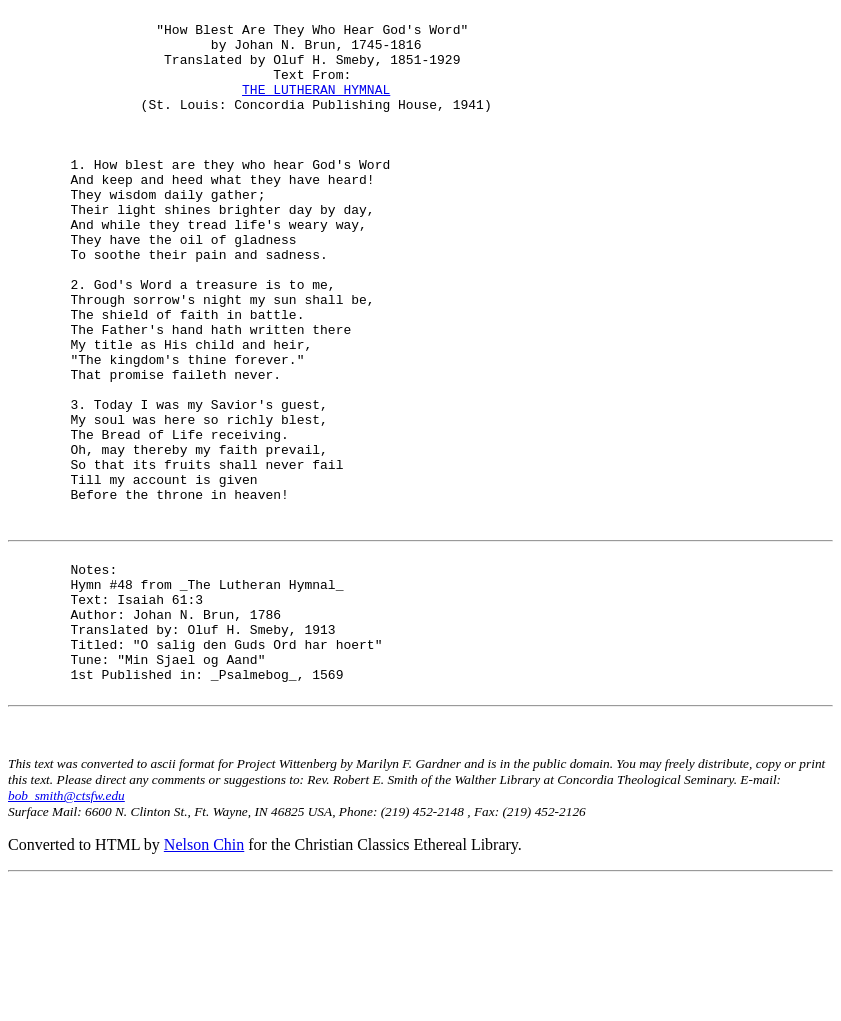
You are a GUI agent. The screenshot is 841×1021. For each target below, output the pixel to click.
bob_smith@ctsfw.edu (66, 936)
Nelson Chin (204, 985)
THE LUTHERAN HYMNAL (316, 107)
